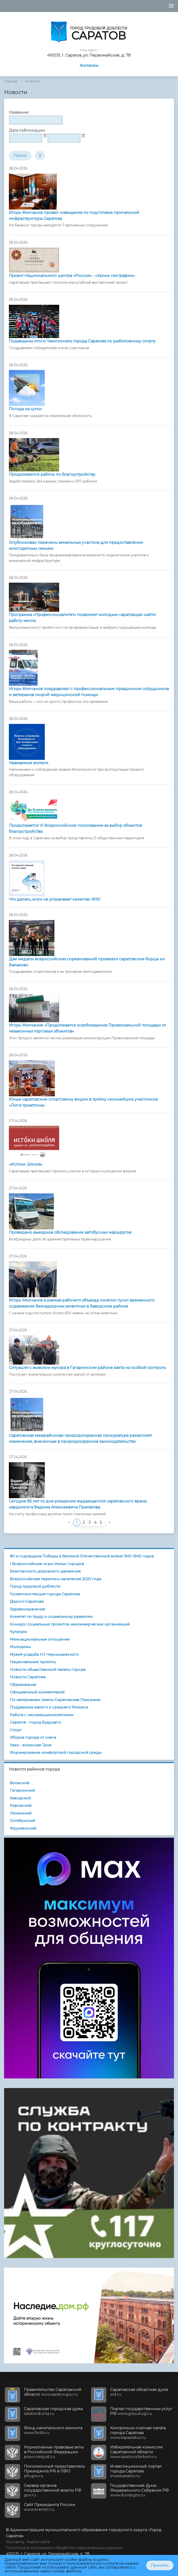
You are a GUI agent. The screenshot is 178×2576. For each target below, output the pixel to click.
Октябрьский (22, 1820)
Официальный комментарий (37, 1692)
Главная (10, 81)
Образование (23, 1684)
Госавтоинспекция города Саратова (45, 1594)
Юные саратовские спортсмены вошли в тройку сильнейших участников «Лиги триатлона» (83, 1102)
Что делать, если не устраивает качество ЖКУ (55, 899)
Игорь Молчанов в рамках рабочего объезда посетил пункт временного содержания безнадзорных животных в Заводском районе (82, 1303)
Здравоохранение (27, 1609)
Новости (32, 81)
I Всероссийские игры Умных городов (47, 1563)
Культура (18, 1631)
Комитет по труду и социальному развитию (51, 1616)
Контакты (15, 2542)
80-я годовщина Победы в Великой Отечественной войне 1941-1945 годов (82, 1556)
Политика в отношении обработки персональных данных (64, 2548)
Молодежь (20, 1646)
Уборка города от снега (33, 1737)
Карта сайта (38, 2542)
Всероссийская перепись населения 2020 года (55, 1579)
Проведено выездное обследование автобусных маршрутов (70, 1232)
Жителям (89, 65)
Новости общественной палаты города (48, 1669)
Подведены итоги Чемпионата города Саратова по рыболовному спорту (82, 341)
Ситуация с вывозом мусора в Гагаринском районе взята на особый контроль (87, 1367)
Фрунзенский (23, 1828)
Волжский (19, 1783)
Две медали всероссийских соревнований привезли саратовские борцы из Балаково (87, 962)
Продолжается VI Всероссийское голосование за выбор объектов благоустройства (75, 828)
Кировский (20, 1805)
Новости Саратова (28, 1677)
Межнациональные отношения (39, 1639)
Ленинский (20, 1813)
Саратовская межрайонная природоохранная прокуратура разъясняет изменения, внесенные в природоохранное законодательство (80, 1438)
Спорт (16, 1730)
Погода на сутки (25, 409)
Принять (160, 2565)
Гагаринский (22, 1790)
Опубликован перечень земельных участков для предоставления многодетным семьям (76, 545)
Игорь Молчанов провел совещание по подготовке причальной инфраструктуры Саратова (74, 215)
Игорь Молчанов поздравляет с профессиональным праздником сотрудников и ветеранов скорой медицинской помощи (89, 692)
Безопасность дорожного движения (45, 1571)
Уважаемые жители (28, 763)
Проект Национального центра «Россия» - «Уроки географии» (72, 275)
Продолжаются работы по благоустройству (52, 474)
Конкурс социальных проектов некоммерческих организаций (70, 1624)
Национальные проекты (33, 1662)
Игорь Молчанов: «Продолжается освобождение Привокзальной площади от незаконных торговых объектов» (87, 1028)
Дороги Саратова (27, 1601)
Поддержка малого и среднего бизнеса (49, 1707)
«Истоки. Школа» (25, 1164)
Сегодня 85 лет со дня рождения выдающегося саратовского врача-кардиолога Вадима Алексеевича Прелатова (78, 1504)
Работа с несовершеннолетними (41, 1715)
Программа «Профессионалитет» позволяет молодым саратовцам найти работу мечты (82, 617)
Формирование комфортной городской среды (56, 1752)
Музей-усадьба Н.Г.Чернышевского (44, 1654)
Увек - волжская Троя (30, 1745)
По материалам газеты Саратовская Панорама (55, 1699)
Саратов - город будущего (35, 1722)
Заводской (20, 1798)
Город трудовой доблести (35, 1586)
